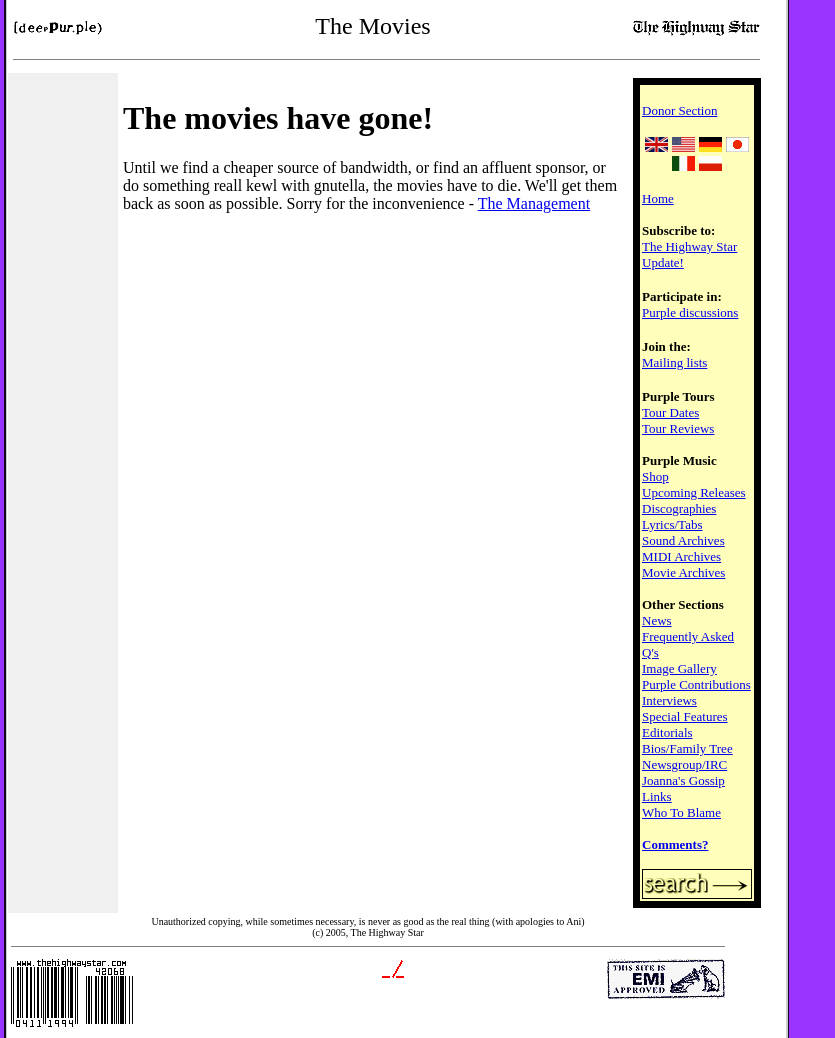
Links (657, 796)
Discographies (679, 508)
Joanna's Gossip (683, 780)
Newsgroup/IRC (684, 764)
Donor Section (679, 110)
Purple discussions (690, 312)
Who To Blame (681, 812)
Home (658, 198)
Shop (655, 476)
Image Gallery (679, 668)
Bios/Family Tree (687, 748)
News (657, 620)
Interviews (669, 700)
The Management (534, 203)
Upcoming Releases (694, 492)
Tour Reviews (678, 428)
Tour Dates (670, 412)
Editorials (667, 732)
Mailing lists (674, 362)
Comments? (675, 844)
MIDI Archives (681, 556)
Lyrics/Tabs (672, 524)
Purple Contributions (696, 684)
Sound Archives (683, 540)
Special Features (685, 716)
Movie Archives (683, 572)
